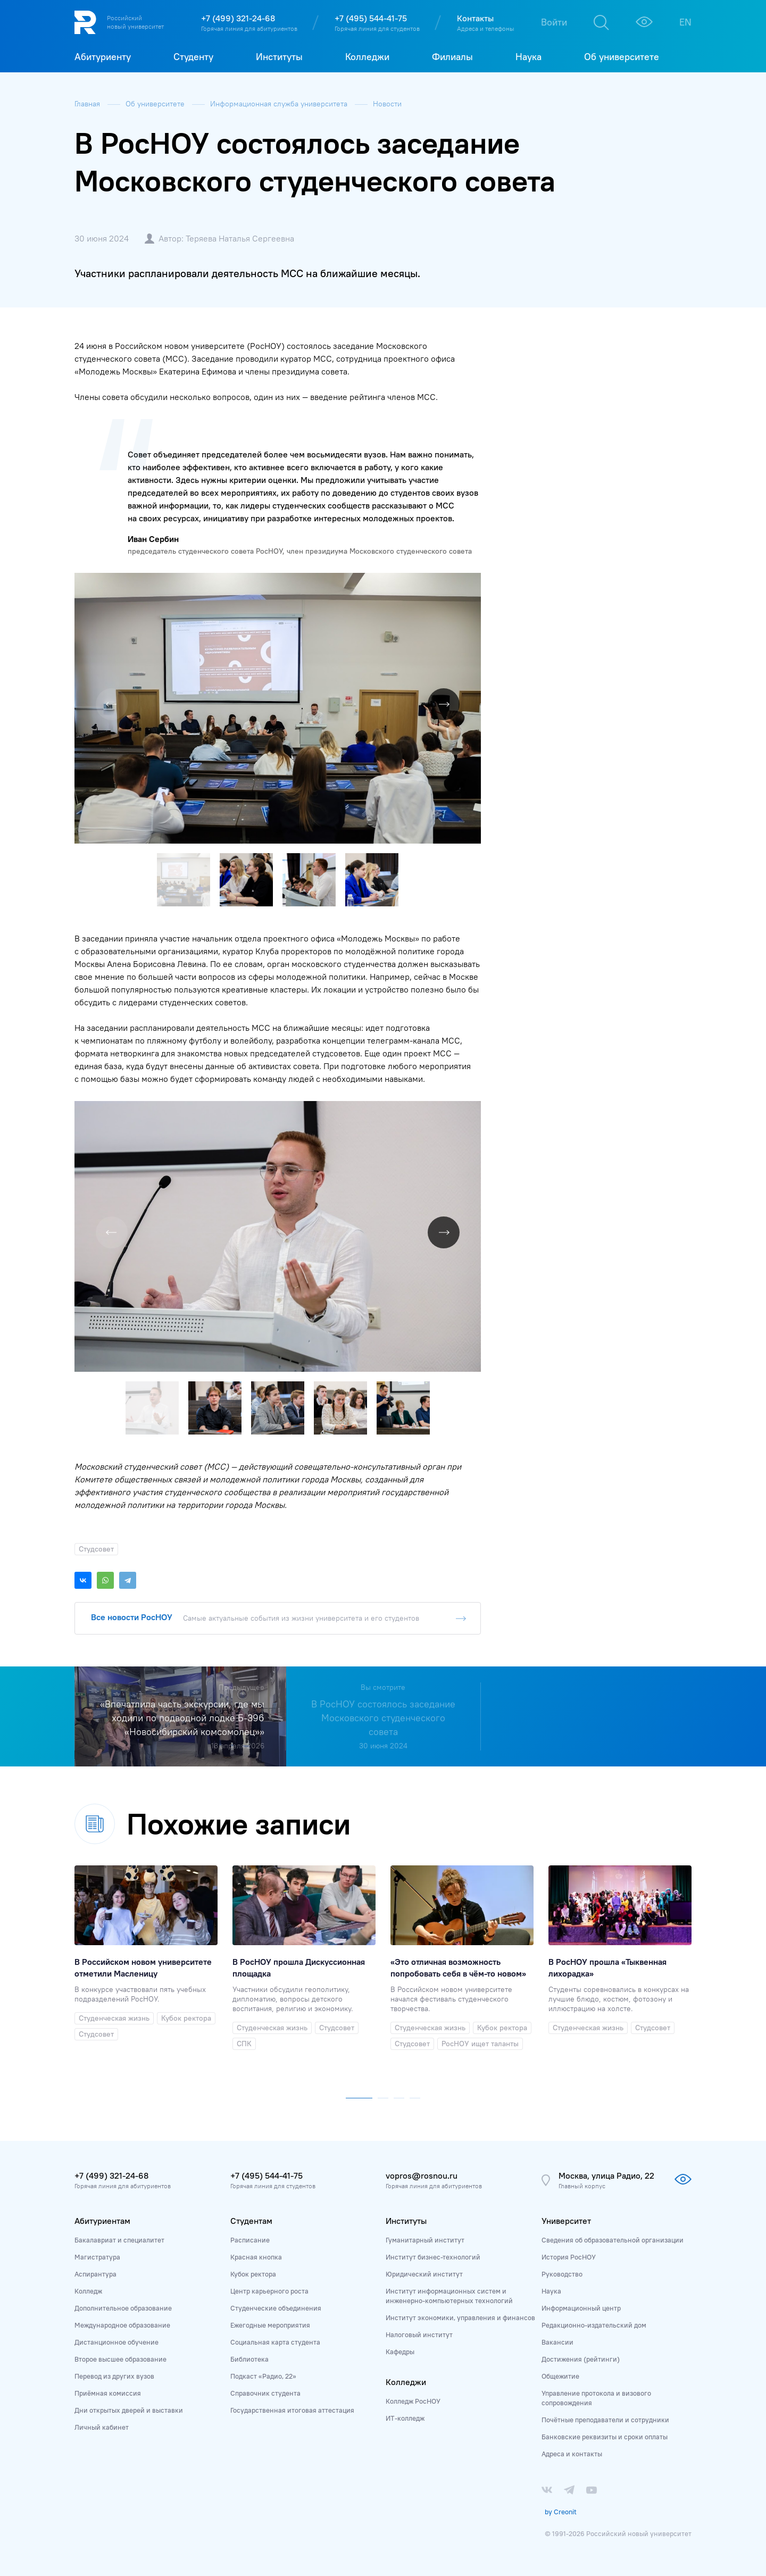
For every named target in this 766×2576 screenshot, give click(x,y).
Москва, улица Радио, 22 (606, 2175)
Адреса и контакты (572, 2453)
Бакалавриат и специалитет (119, 2240)
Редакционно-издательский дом (594, 2325)
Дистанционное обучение (116, 2342)
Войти (554, 22)
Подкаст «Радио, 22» (263, 2376)
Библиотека (249, 2359)
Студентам (251, 2220)
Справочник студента (265, 2393)
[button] (471, 582)
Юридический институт (424, 2274)
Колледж (88, 2291)
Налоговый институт (419, 2334)
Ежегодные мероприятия (270, 2325)
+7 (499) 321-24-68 (238, 18)
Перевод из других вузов (114, 2376)
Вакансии (557, 2342)
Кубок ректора (253, 2274)
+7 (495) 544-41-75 (371, 18)
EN (685, 22)
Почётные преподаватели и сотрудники (605, 2419)
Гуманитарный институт (425, 2240)
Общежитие (560, 2376)
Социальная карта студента (275, 2342)
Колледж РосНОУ (413, 2401)
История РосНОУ (569, 2257)
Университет (566, 2220)
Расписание (250, 2240)
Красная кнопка (256, 2257)
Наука (551, 2291)
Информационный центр (581, 2308)
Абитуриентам (102, 2220)
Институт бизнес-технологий (433, 2257)
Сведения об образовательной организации (613, 2240)
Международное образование (122, 2325)
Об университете (156, 104)
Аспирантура (95, 2274)
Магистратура (97, 2257)
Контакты (475, 18)
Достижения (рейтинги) (581, 2359)
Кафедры (400, 2351)
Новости (387, 104)
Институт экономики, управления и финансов (460, 2317)
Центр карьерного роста (269, 2291)
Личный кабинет (101, 2427)
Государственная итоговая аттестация (292, 2410)
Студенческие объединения (275, 2308)
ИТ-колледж (405, 2418)
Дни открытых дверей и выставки (128, 2410)
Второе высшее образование (120, 2359)
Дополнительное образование (123, 2308)
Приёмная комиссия (107, 2393)
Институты (406, 2220)
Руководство (562, 2274)
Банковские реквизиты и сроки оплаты (605, 2436)
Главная (88, 104)
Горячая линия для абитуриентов (249, 28)
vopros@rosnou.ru (421, 2175)
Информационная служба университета (279, 104)
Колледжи (406, 2382)
